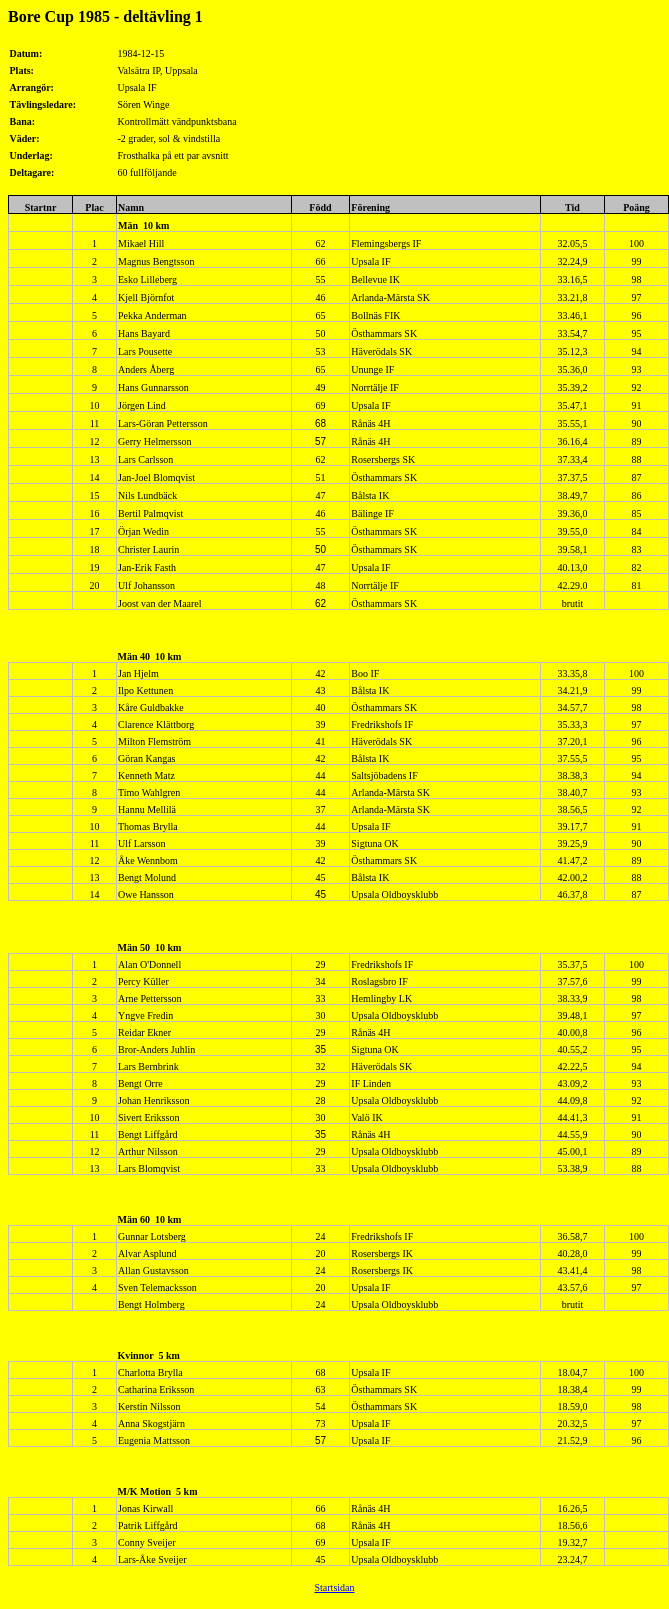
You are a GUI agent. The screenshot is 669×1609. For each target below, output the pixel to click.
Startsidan (335, 1587)
